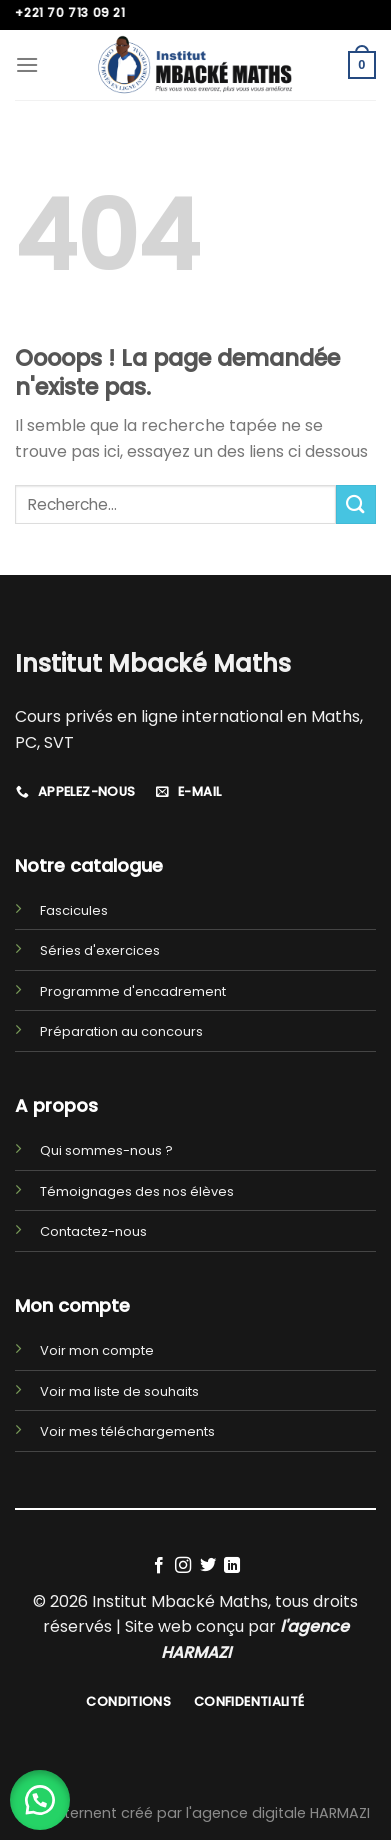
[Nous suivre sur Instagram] (183, 1566)
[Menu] (27, 64)
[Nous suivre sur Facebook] (159, 1566)
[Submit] (356, 504)
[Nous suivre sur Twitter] (208, 1566)
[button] (40, 1800)
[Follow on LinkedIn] (232, 1566)
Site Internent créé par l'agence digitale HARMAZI (196, 1813)
